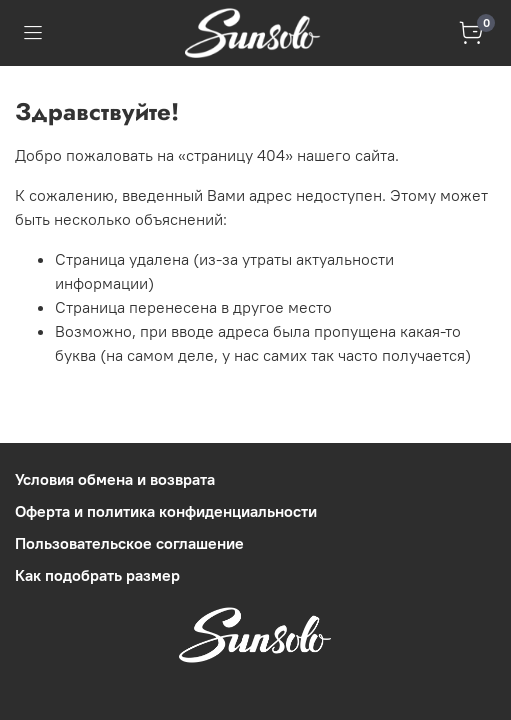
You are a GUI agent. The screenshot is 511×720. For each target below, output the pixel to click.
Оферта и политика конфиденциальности (166, 511)
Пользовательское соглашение (129, 543)
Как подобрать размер (97, 575)
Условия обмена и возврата (115, 479)
